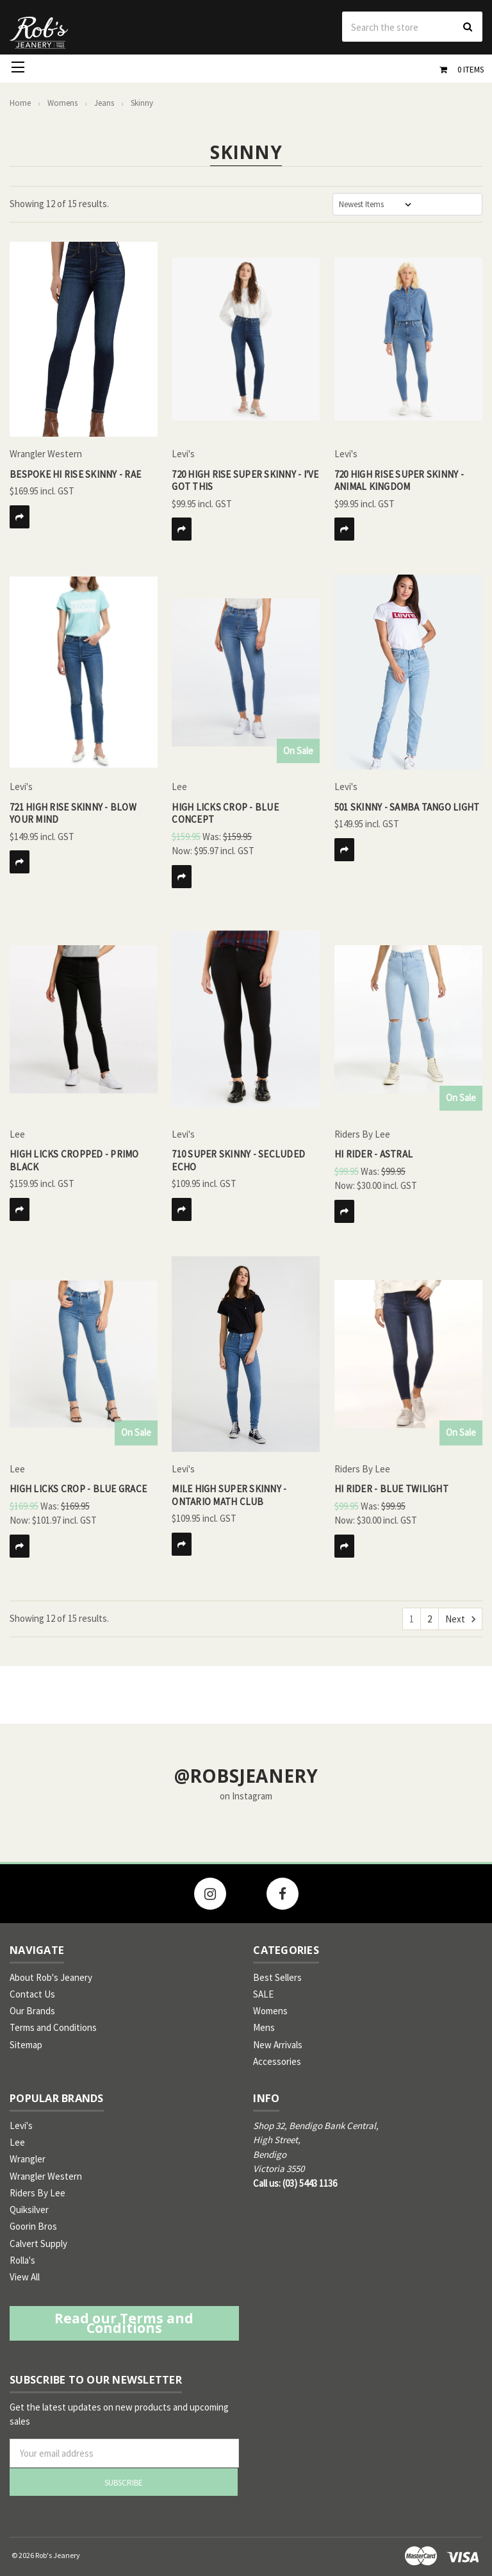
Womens (270, 2011)
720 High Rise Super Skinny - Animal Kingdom (399, 480)
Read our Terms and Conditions (123, 2323)
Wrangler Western (46, 2176)
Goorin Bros (33, 2226)
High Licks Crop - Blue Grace (78, 1489)
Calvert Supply (38, 2243)
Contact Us (32, 1994)
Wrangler (27, 2159)
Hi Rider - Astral (373, 1154)
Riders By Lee (37, 2193)
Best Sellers (277, 1977)
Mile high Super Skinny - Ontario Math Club (229, 1495)
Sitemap (26, 2045)
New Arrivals (277, 2045)
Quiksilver (29, 2209)
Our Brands (32, 2011)
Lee (17, 2142)
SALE (263, 1994)
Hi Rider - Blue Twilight (391, 1489)
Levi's (21, 2125)
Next (460, 1619)
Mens (264, 2027)
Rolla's (22, 2260)
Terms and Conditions (53, 2027)
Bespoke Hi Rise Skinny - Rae (75, 474)
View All (25, 2277)
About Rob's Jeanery (51, 1977)
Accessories (277, 2061)
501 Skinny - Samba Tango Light (407, 807)
